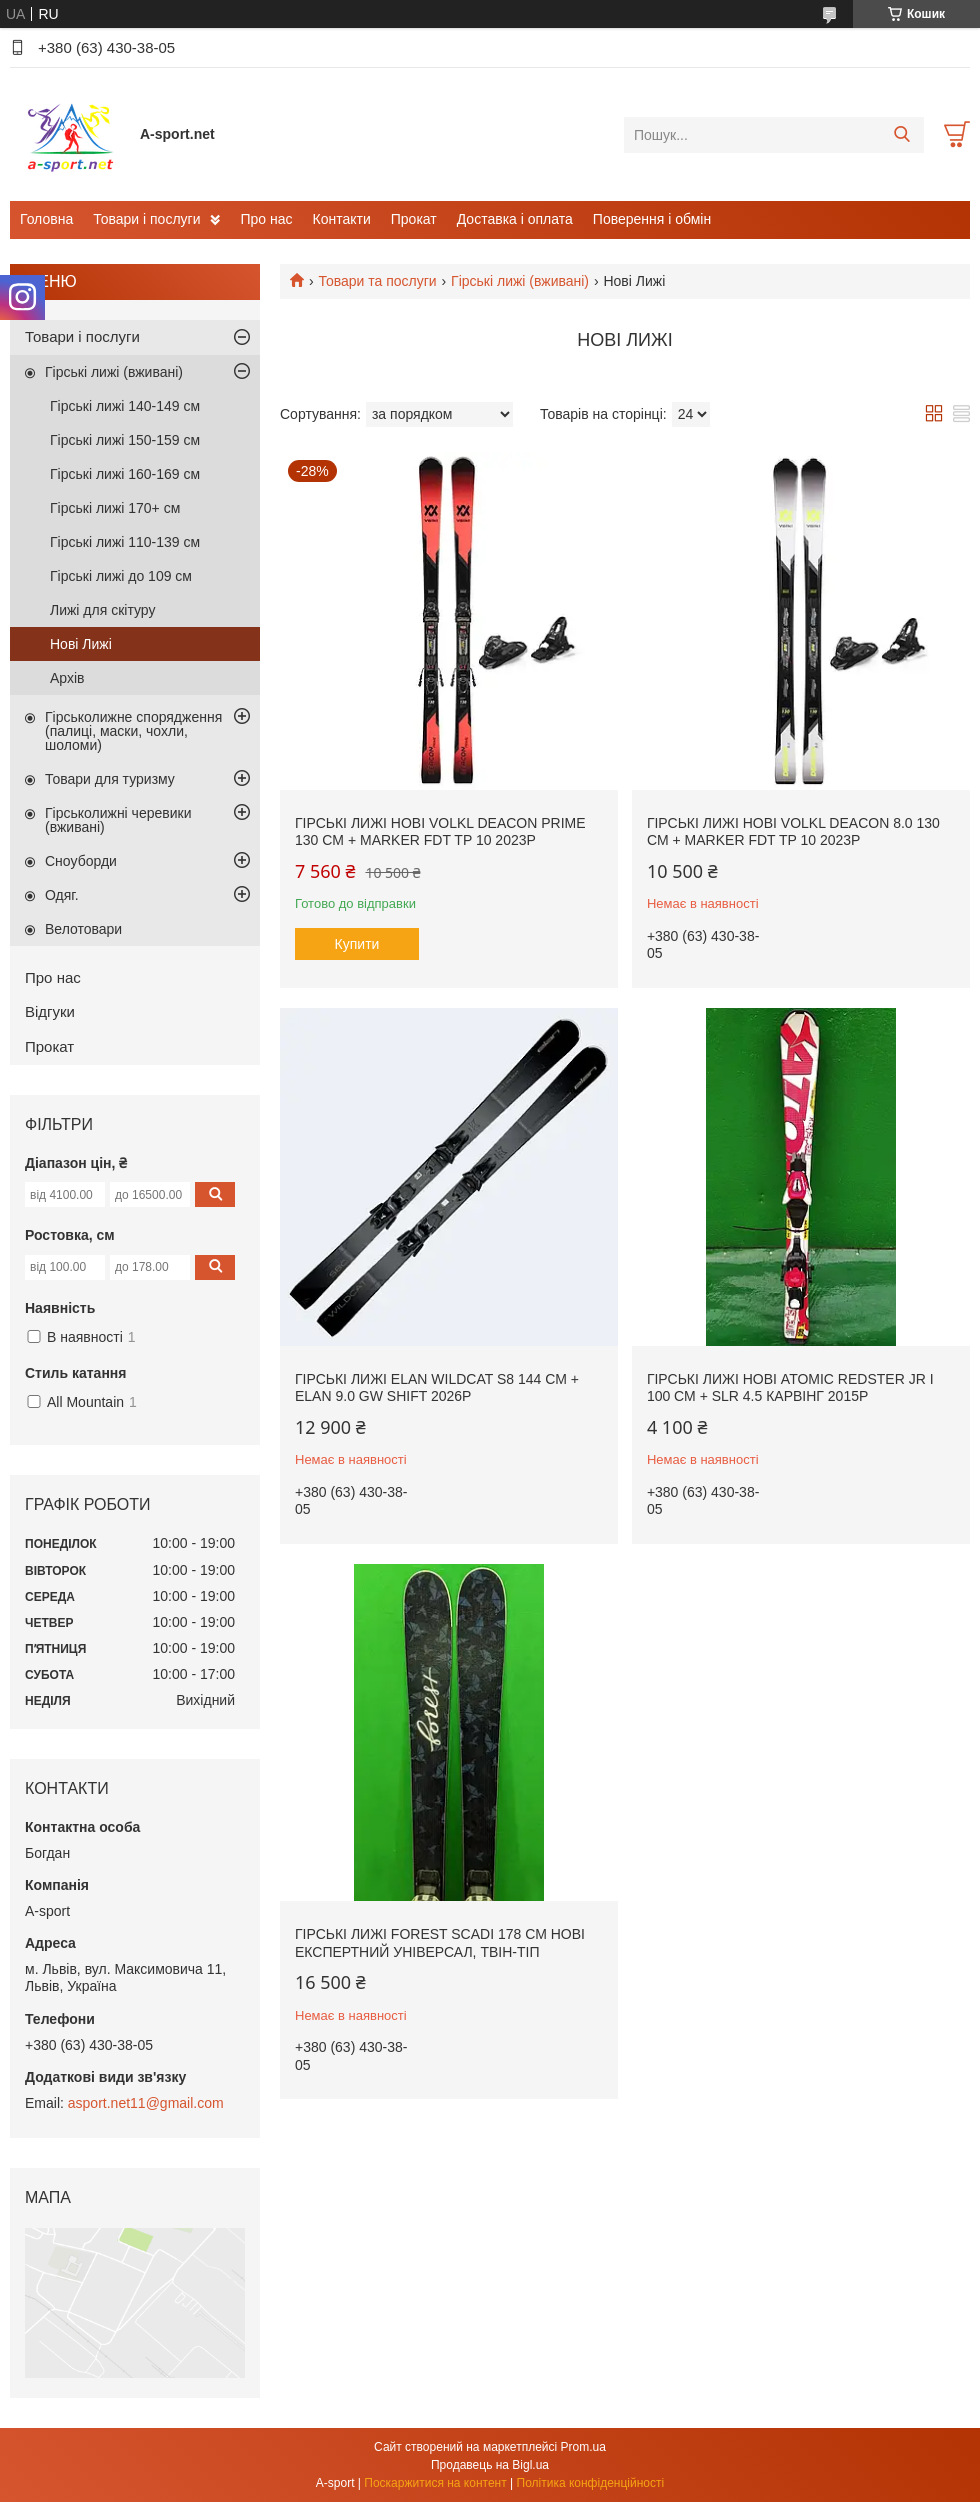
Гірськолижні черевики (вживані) (118, 820)
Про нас (266, 219)
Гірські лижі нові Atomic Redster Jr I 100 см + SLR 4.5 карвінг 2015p (790, 1388)
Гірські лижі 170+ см (115, 508)
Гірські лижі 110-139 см (125, 542)
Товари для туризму (110, 779)
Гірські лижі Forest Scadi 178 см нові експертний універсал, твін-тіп (440, 1943)
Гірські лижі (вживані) (520, 281)
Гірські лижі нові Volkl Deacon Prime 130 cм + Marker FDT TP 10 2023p (440, 832)
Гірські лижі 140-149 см (125, 406)
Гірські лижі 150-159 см (125, 440)
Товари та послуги (377, 281)
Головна (46, 219)
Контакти (342, 219)
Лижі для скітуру (102, 610)
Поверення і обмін (652, 219)
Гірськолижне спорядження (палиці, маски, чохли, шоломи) (133, 731)
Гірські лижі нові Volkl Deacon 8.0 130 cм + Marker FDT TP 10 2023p (793, 832)
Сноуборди (81, 861)
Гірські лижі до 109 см (121, 576)
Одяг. (62, 895)
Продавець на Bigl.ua (490, 2465)
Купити (357, 944)
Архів (67, 678)
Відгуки (50, 1011)
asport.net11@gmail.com (146, 2103)
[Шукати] (901, 135)
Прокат (414, 219)
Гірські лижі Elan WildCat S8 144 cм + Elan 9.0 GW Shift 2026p (437, 1388)
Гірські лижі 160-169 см (125, 474)
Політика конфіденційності (591, 2483)
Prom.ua (583, 2447)
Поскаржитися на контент (435, 2483)
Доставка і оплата (515, 219)
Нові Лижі (81, 644)
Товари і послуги (146, 219)
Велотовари (83, 929)
